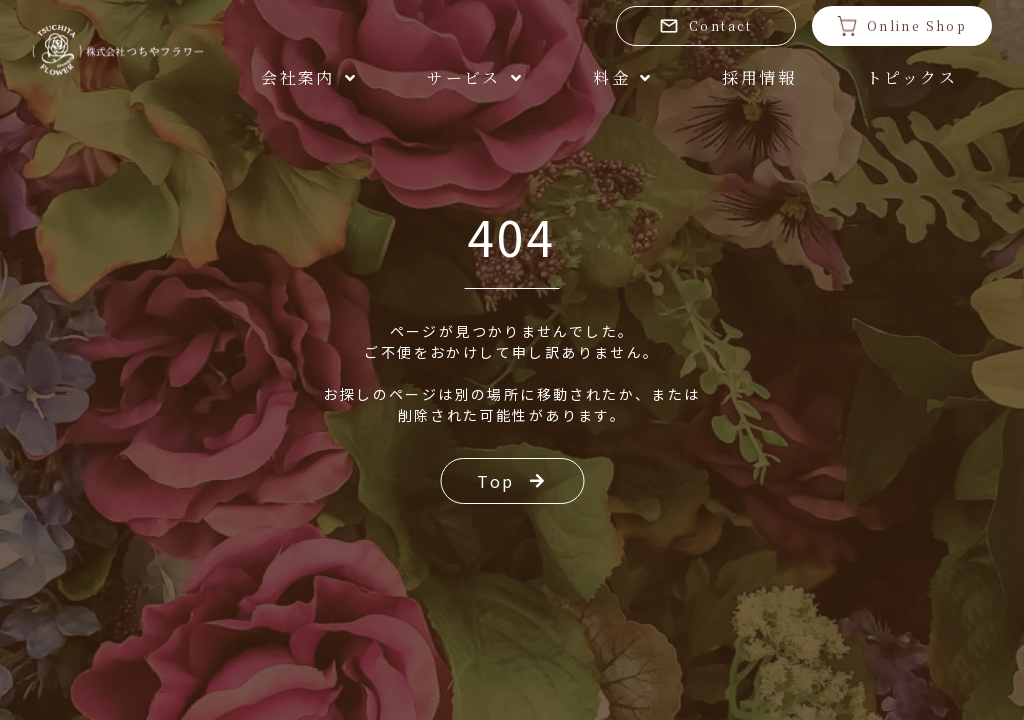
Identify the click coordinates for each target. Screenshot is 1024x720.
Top (512, 481)
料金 (622, 77)
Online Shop (902, 26)
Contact (706, 26)
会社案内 (309, 77)
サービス (475, 77)
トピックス (911, 77)
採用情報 (759, 77)
